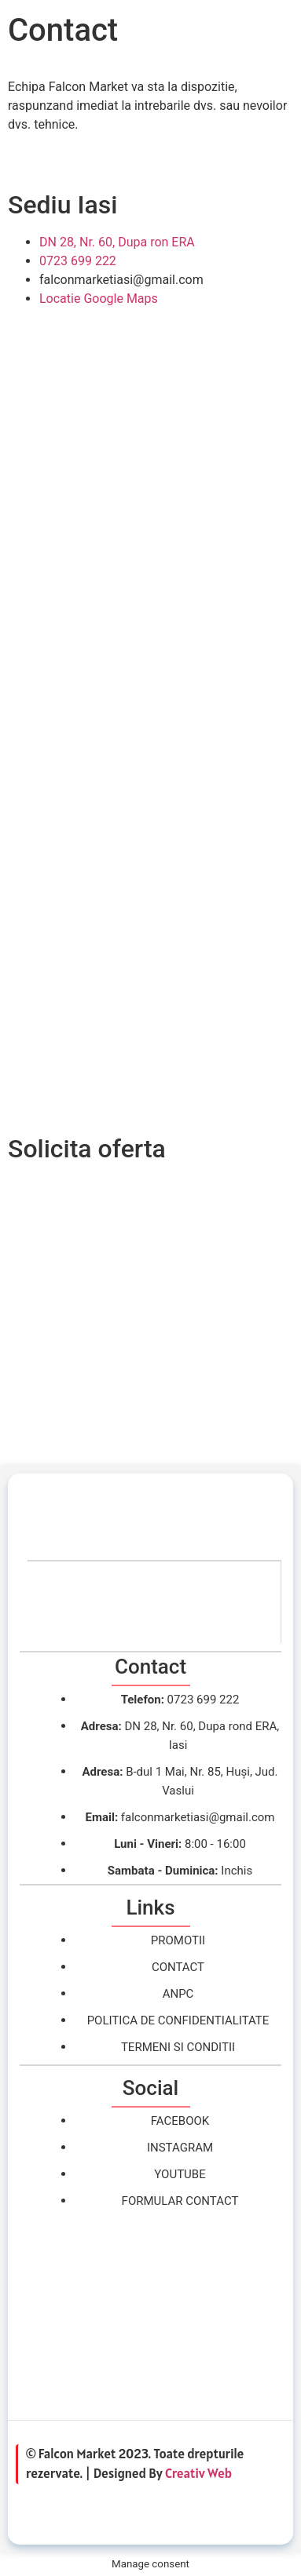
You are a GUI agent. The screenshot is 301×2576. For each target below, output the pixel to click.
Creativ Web (198, 2473)
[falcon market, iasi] (150, 2316)
